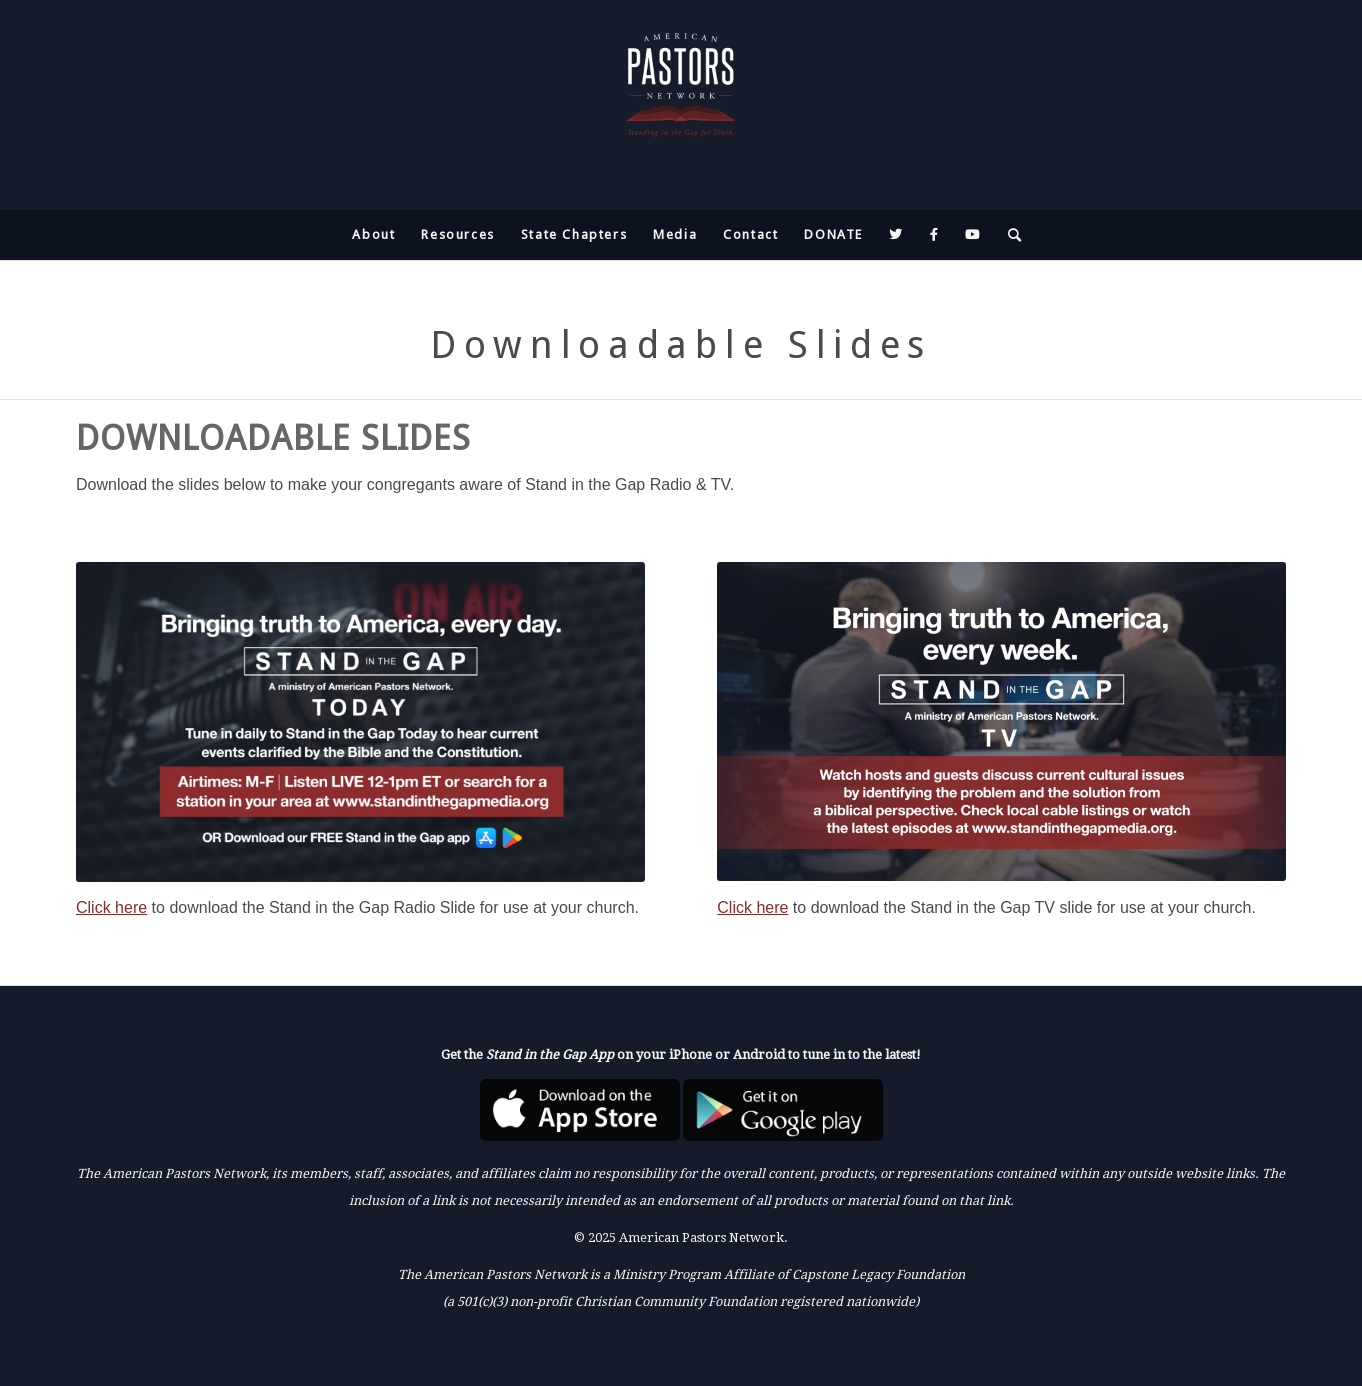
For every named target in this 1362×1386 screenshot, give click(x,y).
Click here (111, 907)
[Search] (1009, 235)
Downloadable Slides (681, 344)
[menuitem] (373, 235)
